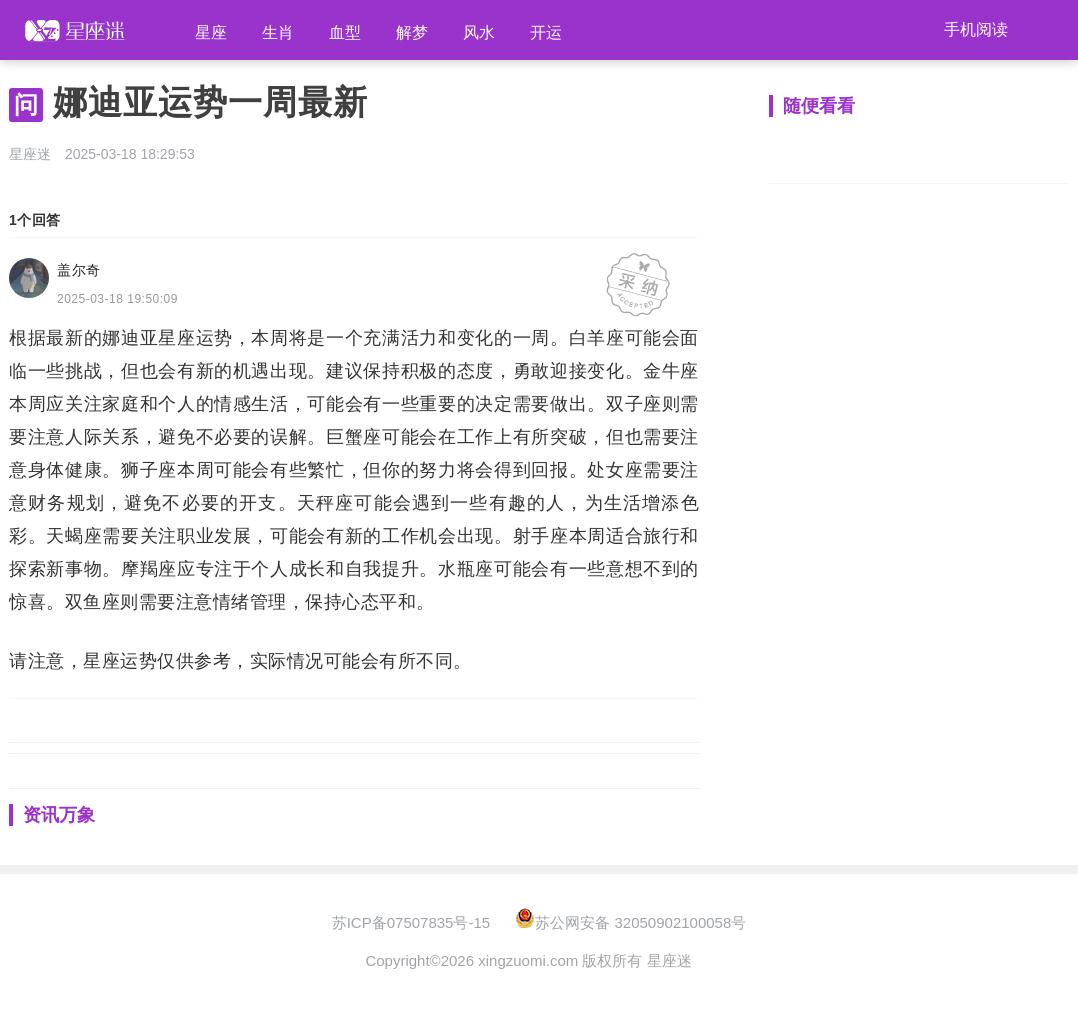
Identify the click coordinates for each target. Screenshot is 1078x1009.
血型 (345, 32)
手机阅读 (976, 29)
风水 (479, 32)
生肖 (278, 32)
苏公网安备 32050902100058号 (630, 922)
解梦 (412, 32)
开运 (546, 32)
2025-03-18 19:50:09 (117, 299)
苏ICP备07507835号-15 (411, 922)
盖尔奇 (79, 270)
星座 (211, 32)
